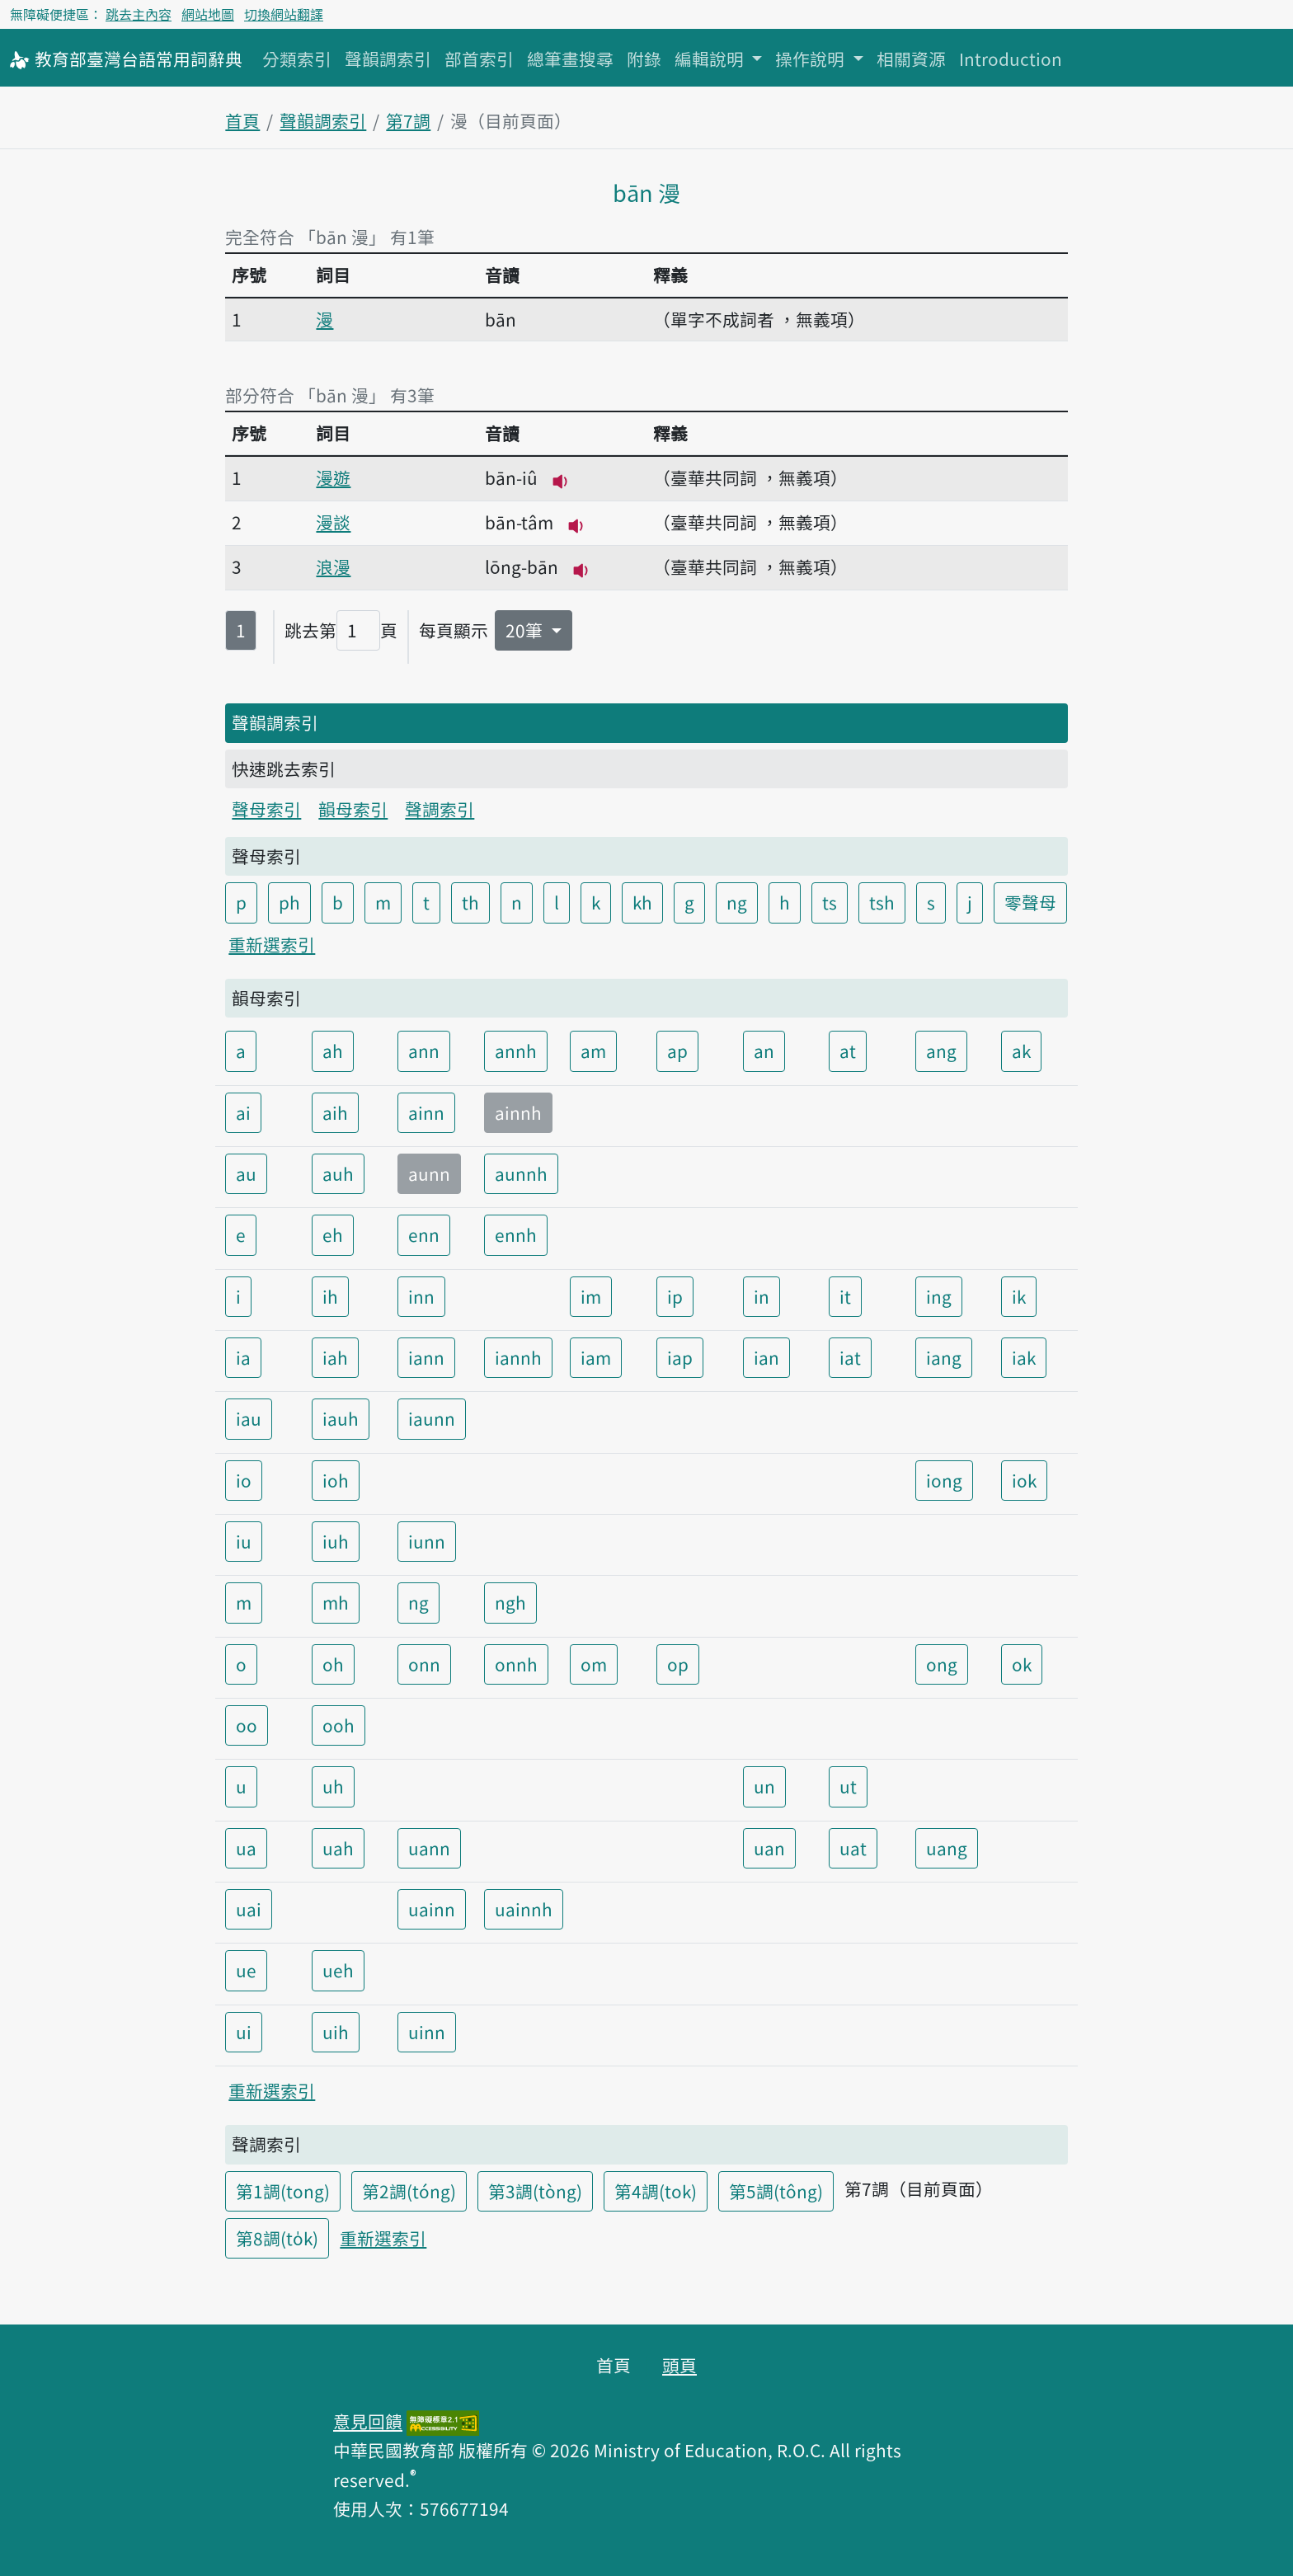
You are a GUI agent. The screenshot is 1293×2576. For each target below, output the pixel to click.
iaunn (431, 1418)
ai (243, 1112)
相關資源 (911, 58)
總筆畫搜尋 (570, 58)
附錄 (644, 58)
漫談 (333, 522)
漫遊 (333, 477)
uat (853, 1848)
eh (332, 1234)
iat (850, 1357)
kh (642, 902)
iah (335, 1357)
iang (944, 1357)
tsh (882, 902)
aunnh (521, 1173)
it (845, 1296)
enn (424, 1234)
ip (675, 1296)
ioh (335, 1480)
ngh (510, 1602)
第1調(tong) (283, 2191)
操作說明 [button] (812, 58)
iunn (426, 1541)
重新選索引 (271, 944)
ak (1021, 1050)
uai (248, 1909)
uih (335, 2031)
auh (338, 1173)
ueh (338, 1970)
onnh (516, 1664)
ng (736, 902)
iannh (518, 1357)
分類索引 (296, 58)
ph (289, 902)
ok (1022, 1664)
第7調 (408, 120)
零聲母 (1030, 902)
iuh (335, 1541)
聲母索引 (266, 809)
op (678, 1664)
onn (424, 1664)
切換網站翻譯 (283, 14)
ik (1019, 1296)
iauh (340, 1418)
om (594, 1664)
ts (829, 902)
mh (335, 1602)
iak (1024, 1357)
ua (246, 1848)
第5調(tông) (776, 2191)
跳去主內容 (139, 14)
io (244, 1480)
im (591, 1296)
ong (941, 1664)
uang (946, 1848)
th (470, 902)
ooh (338, 1725)
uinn (426, 2031)
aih (335, 1112)
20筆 (526, 630)
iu (244, 1541)
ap (677, 1050)
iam (596, 1357)
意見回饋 (367, 2421)
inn (421, 1296)
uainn (431, 1909)
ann (424, 1050)
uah (338, 1848)
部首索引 (479, 58)
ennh (516, 1234)
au (246, 1173)
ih (330, 1296)
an (764, 1050)
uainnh (523, 1909)
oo (246, 1725)
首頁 (242, 120)
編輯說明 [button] (711, 58)
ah (332, 1050)
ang (941, 1050)
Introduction (1010, 58)
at (847, 1050)
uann (429, 1848)
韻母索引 (353, 809)
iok (1024, 1480)
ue (246, 1970)
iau (248, 1418)
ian (766, 1357)
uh (333, 1786)
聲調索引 (439, 809)
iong (944, 1480)
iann (426, 1357)
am (593, 1050)
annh (516, 1050)
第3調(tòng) (535, 2191)
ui (244, 2031)
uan (769, 1848)
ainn (426, 1112)
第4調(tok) (655, 2191)
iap (680, 1357)
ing (939, 1296)
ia (243, 1357)
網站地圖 (207, 14)
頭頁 (679, 2365)
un (764, 1786)
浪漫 (333, 566)
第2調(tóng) (409, 2191)
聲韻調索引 (388, 58)
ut (848, 1786)
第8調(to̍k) (277, 2238)
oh (333, 1664)
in (761, 1296)
